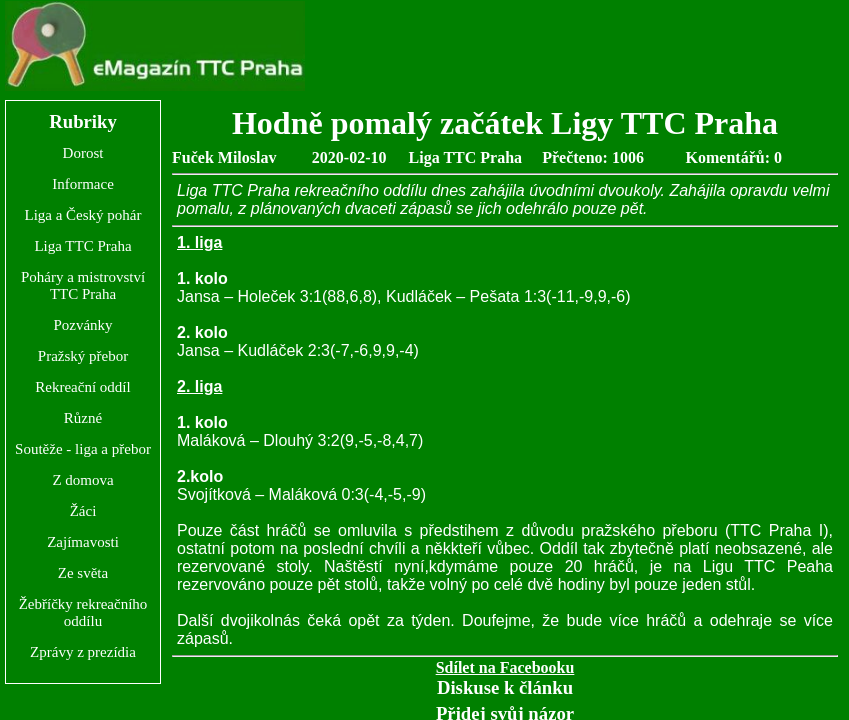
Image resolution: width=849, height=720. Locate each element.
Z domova (82, 480)
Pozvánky (82, 325)
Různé (83, 418)
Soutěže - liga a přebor (83, 449)
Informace (83, 184)
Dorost (83, 153)
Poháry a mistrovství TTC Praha (83, 285)
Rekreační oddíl (82, 387)
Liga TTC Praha (82, 246)
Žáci (83, 511)
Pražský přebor (83, 356)
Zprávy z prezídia (83, 652)
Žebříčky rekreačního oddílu (83, 612)
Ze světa (83, 573)
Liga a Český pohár (82, 215)
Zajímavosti (83, 542)
